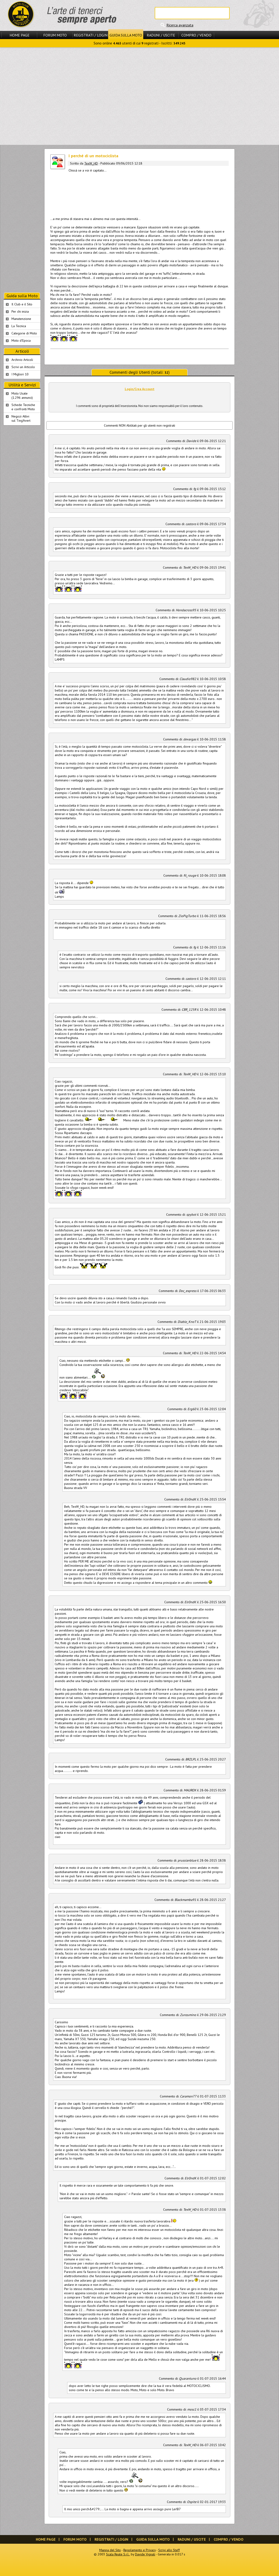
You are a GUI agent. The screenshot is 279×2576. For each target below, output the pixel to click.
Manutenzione (21, 319)
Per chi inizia (20, 311)
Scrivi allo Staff (169, 2550)
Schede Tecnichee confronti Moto (23, 407)
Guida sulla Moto (126, 35)
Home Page (19, 35)
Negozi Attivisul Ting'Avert (20, 418)
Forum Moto (55, 35)
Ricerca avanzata (179, 25)
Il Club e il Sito (21, 304)
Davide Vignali (145, 2554)
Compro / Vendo (196, 35)
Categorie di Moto (24, 333)
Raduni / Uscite (161, 35)
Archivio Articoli (22, 360)
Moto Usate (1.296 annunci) (22, 395)
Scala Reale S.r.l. (117, 2554)
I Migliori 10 (20, 374)
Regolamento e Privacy (139, 2550)
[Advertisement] (46, 96)
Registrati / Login (90, 35)
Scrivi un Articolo (23, 367)
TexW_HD (91, 163)
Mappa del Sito (110, 2550)
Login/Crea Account (139, 389)
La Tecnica (18, 326)
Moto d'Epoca (21, 340)
